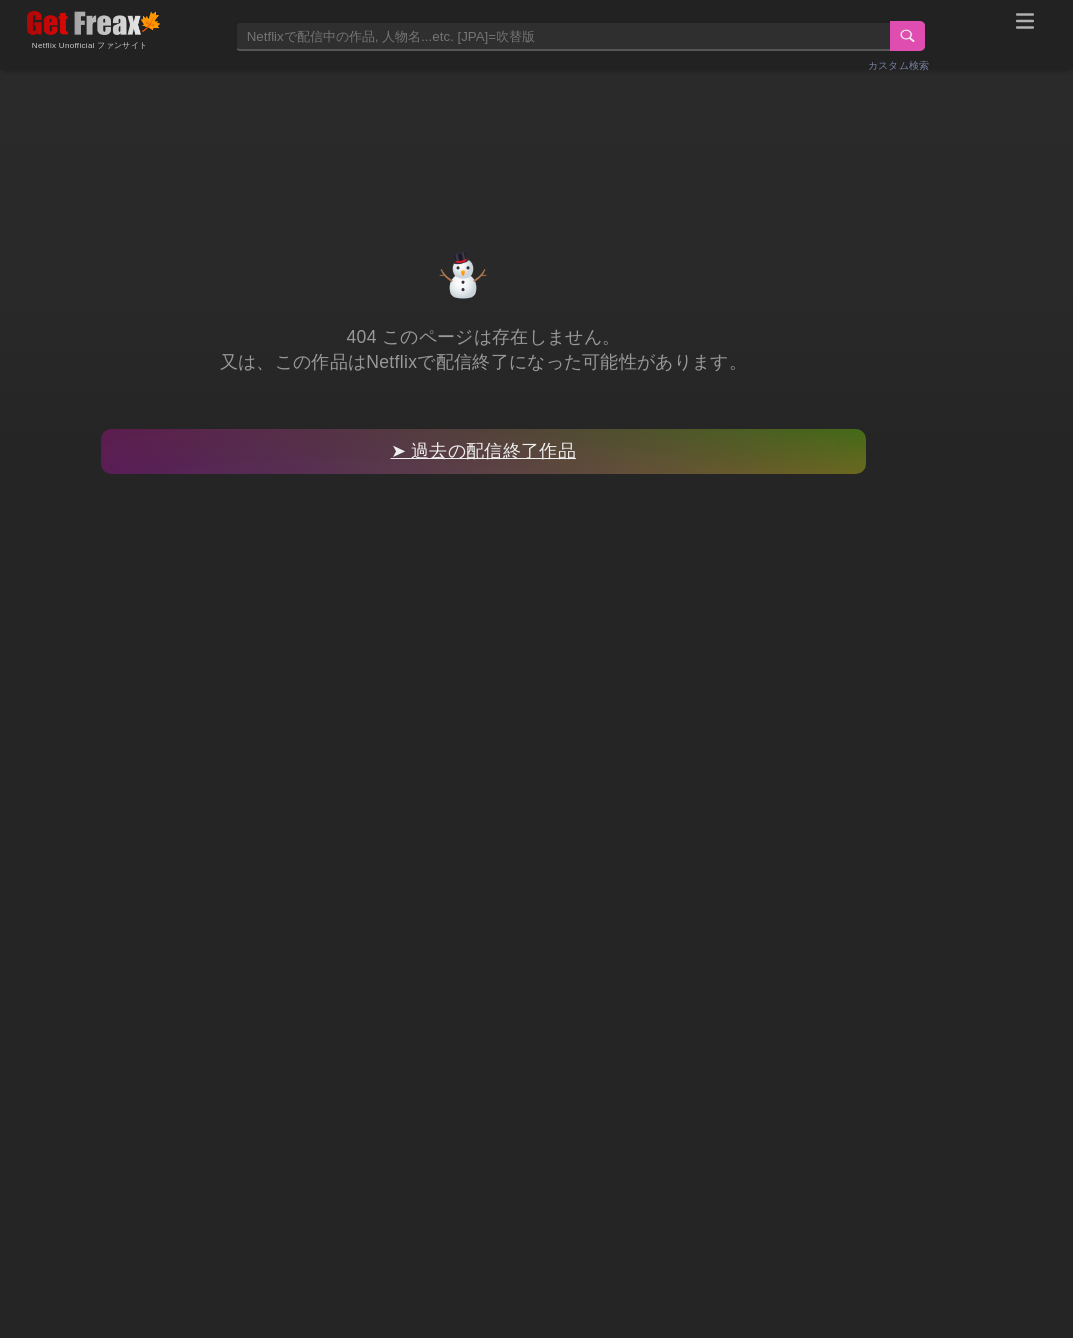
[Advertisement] (537, 137)
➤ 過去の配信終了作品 (483, 451)
